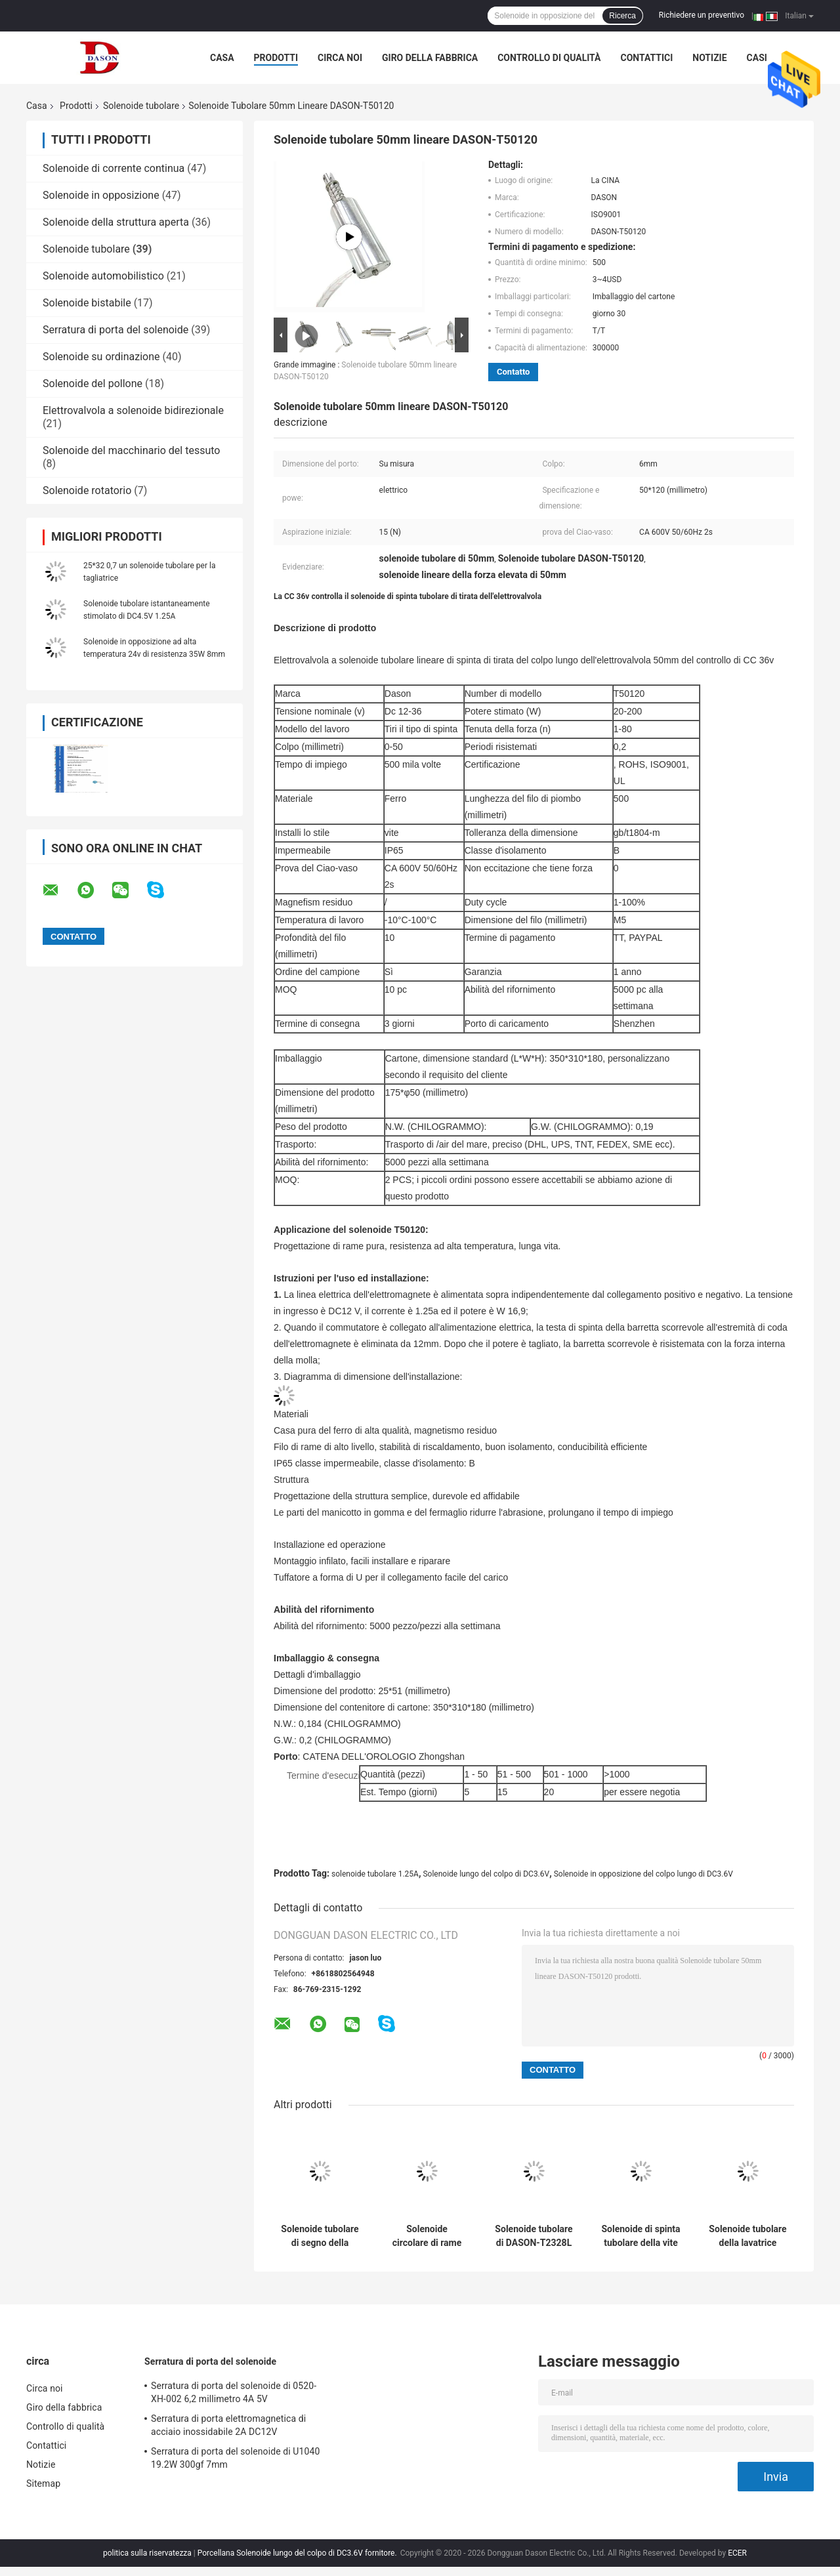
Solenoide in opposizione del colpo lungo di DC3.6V (643, 1874)
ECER (737, 2553)
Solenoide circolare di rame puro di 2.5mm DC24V (427, 2236)
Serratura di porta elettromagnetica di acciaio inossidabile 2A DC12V (228, 2425)
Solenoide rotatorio (87, 490)
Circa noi (340, 57)
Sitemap (43, 2483)
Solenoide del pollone (92, 383)
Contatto (513, 372)
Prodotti (276, 57)
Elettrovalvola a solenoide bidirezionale (133, 410)
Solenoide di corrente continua (113, 168)
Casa (222, 57)
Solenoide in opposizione (101, 195)
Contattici (646, 57)
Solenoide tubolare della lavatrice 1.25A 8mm (747, 2236)
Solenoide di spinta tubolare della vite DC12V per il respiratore (640, 2236)
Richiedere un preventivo (701, 15)
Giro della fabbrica (430, 57)
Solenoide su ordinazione (101, 356)
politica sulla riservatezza (147, 2553)
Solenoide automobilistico (103, 276)
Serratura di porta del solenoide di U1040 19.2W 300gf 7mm (235, 2458)
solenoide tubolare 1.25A (375, 1874)
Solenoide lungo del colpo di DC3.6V (486, 1874)
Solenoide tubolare (141, 105)
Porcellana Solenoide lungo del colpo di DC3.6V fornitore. (298, 2553)
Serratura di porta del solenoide (115, 329)
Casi (757, 57)
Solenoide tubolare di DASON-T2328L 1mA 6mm (533, 2236)
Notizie (709, 57)
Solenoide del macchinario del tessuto (131, 450)
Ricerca (622, 15)
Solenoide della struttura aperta (116, 222)
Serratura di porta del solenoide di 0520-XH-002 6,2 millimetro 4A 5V (233, 2392)
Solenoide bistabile (87, 303)
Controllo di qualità (548, 57)
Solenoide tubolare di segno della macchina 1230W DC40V (319, 2236)
